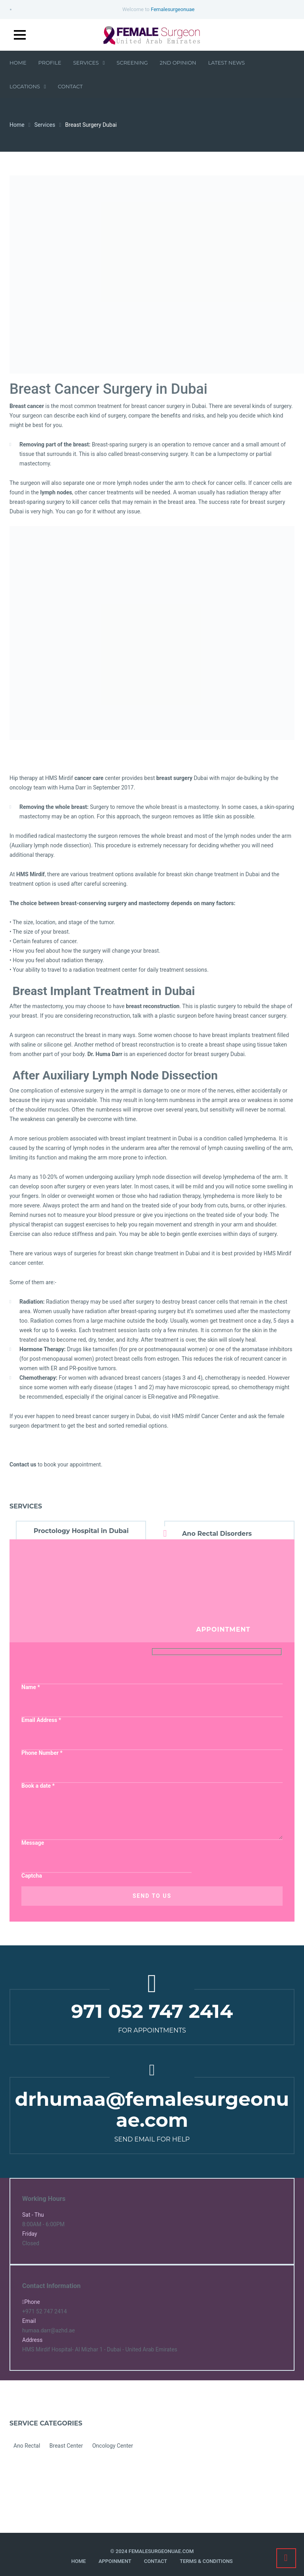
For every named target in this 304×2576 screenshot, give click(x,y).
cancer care (88, 778)
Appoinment (115, 2561)
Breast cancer (27, 406)
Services (89, 62)
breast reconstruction (152, 1006)
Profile (49, 62)
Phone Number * (42, 1753)
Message (32, 1843)
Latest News (226, 62)
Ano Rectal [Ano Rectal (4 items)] (26, 2446)
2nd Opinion (178, 62)
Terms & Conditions (206, 2561)
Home (18, 62)
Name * (30, 1687)
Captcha (31, 1875)
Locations (28, 86)
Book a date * (38, 1786)
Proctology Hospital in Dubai (81, 1531)
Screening (132, 62)
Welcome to (158, 9)
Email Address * (41, 1720)
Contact (70, 86)
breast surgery (174, 778)
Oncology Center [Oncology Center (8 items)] (112, 2446)
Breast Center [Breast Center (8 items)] (66, 2446)
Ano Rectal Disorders (217, 1533)
